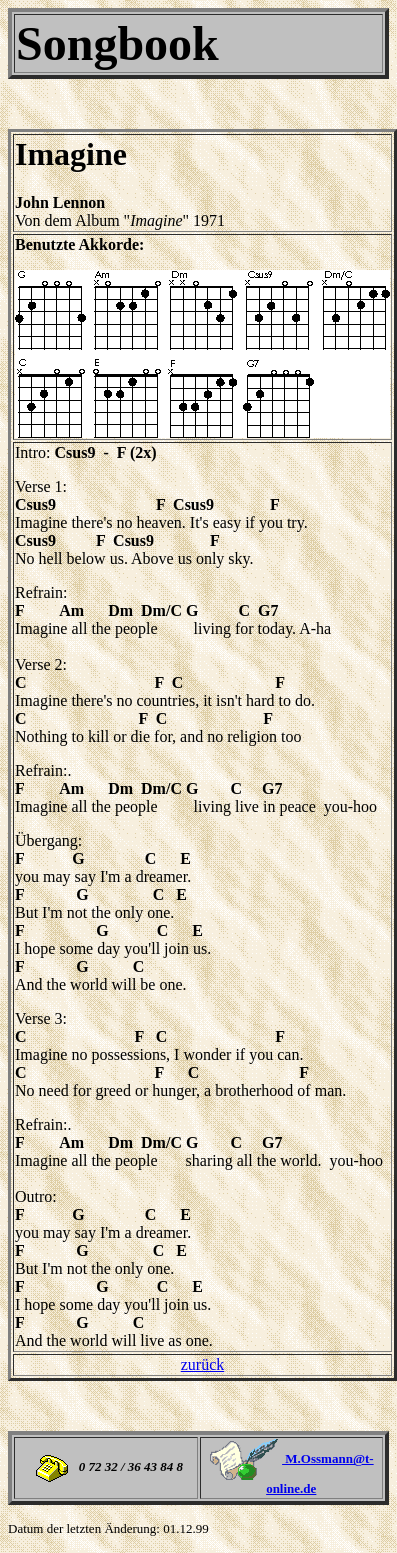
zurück (203, 1364)
